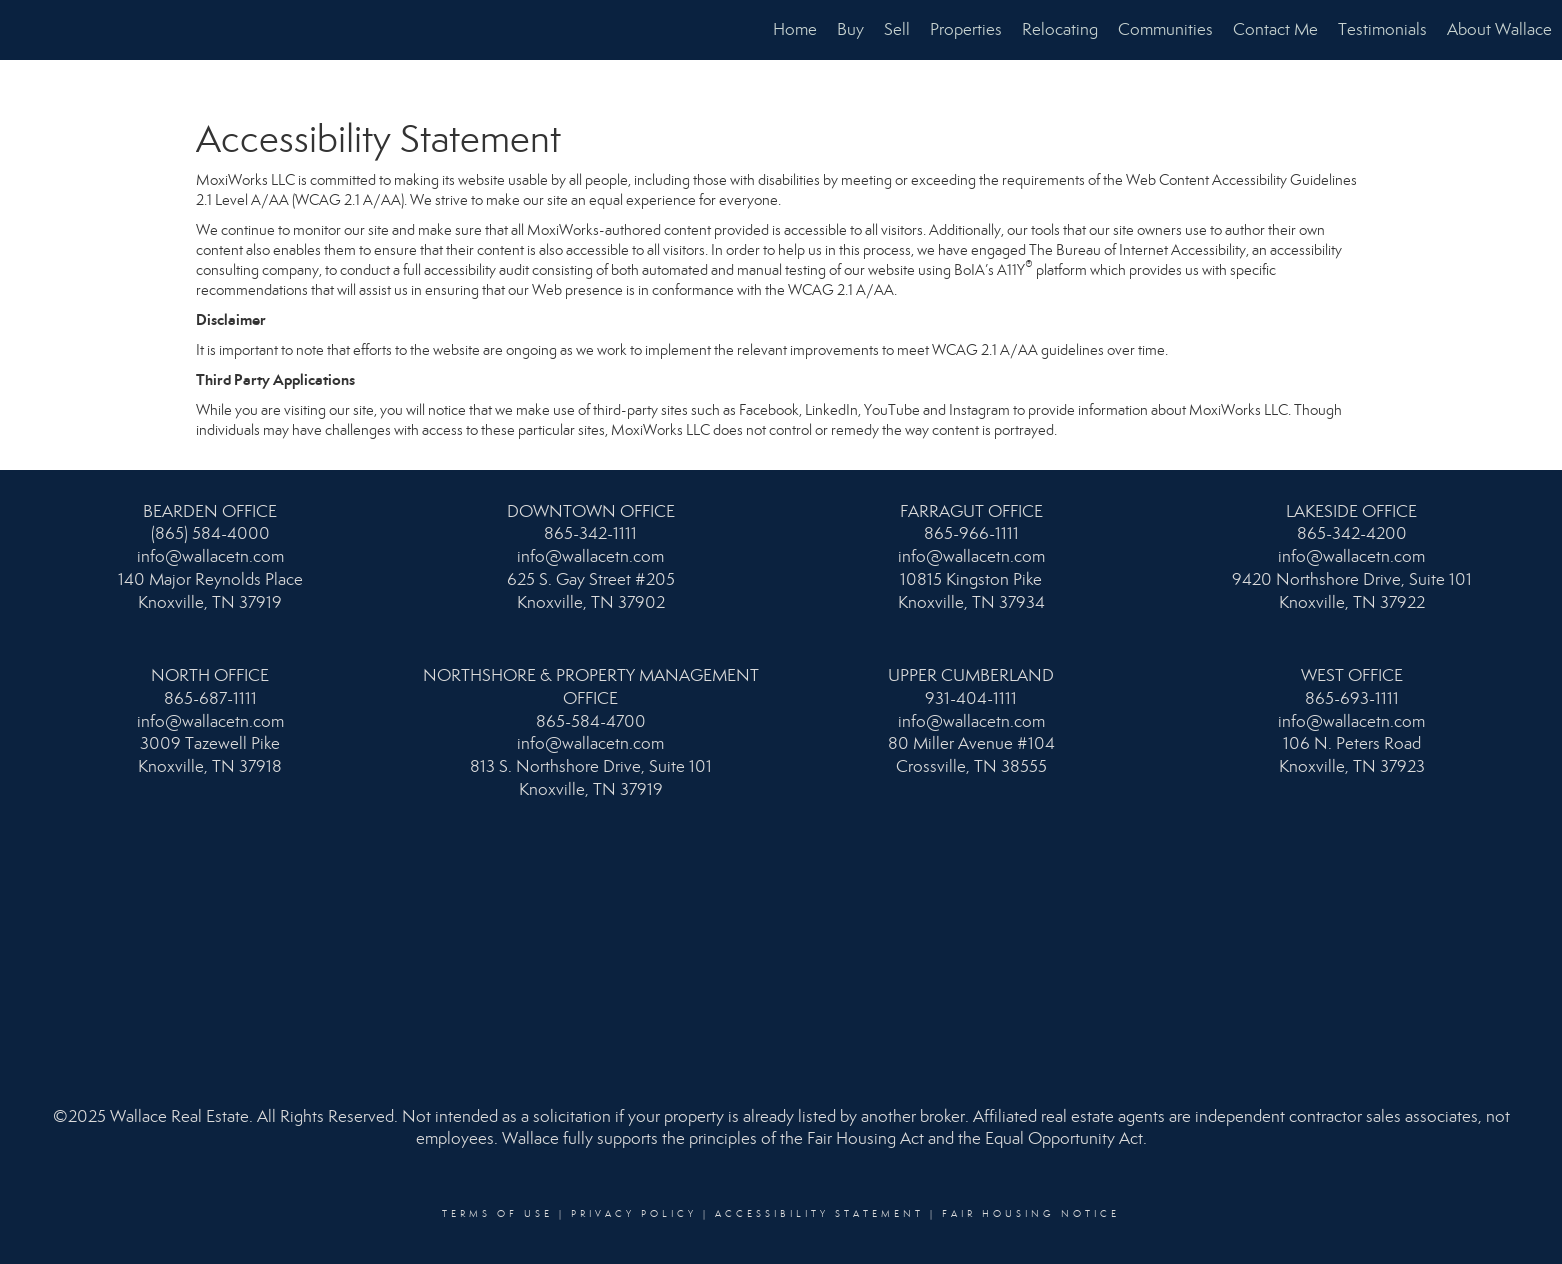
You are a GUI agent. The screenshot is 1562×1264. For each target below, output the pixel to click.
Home (795, 29)
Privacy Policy (634, 1214)
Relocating (1060, 29)
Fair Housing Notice (1031, 1214)
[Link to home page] (25, 30)
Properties (966, 29)
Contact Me (1275, 29)
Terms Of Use (497, 1214)
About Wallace (1499, 29)
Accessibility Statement (819, 1214)
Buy (850, 29)
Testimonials (1382, 29)
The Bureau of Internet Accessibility (1137, 250)
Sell (897, 29)
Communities (1165, 29)
